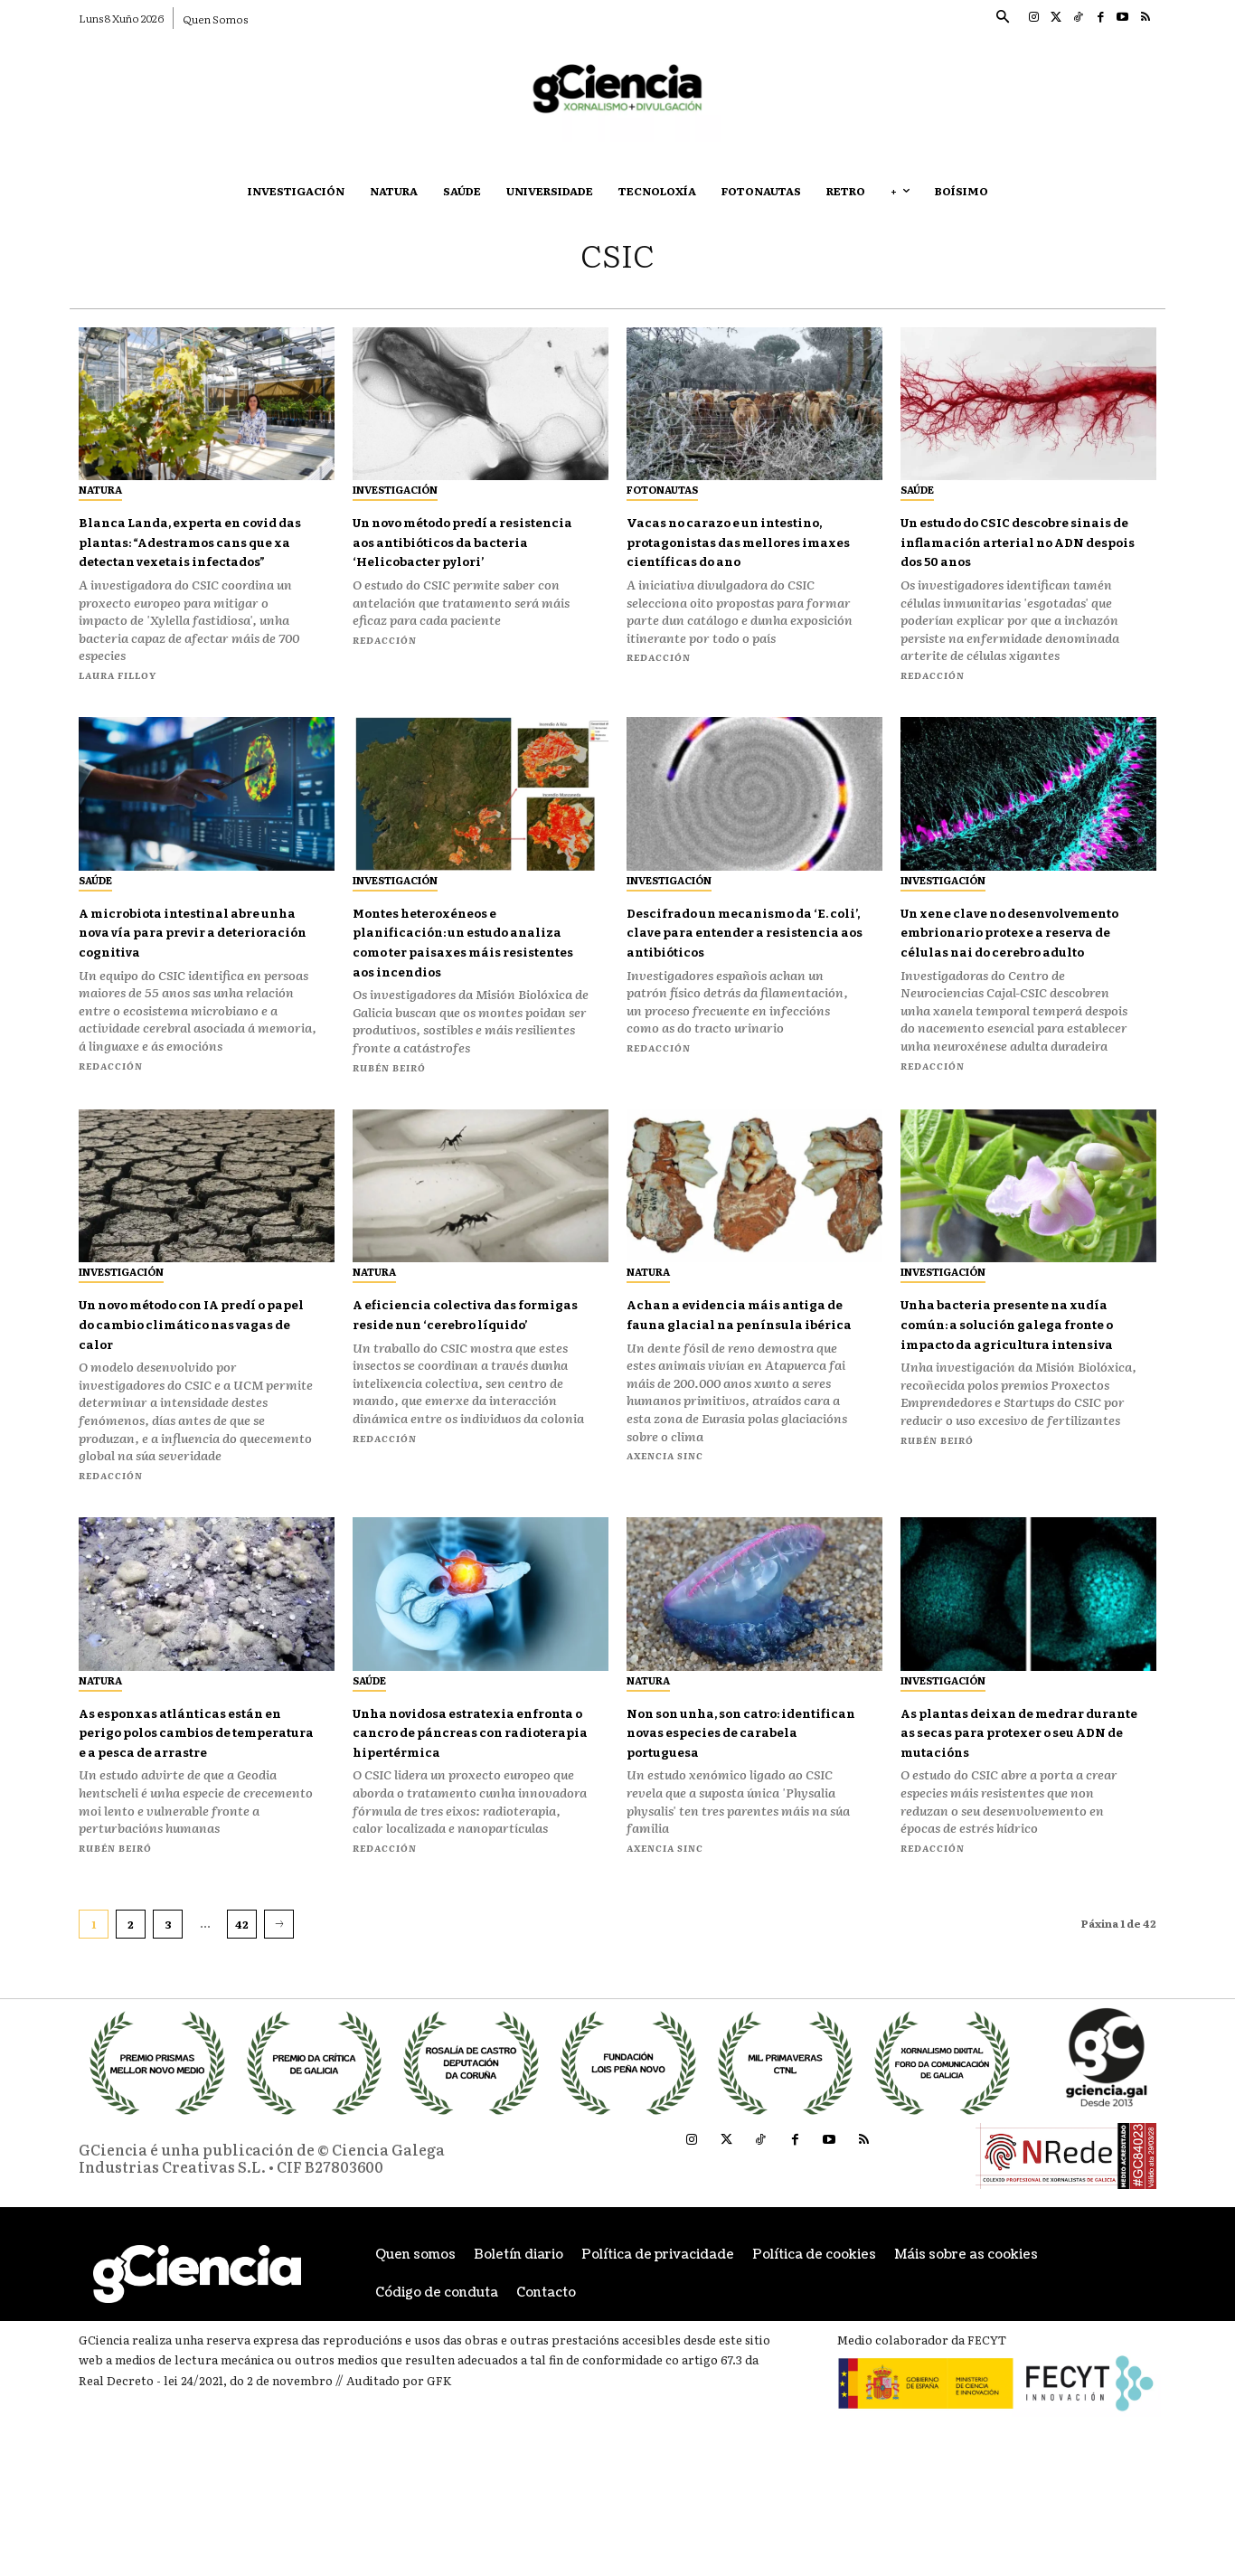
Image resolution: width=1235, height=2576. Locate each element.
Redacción (385, 658)
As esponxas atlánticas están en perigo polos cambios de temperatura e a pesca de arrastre (192, 1818)
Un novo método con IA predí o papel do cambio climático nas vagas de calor (197, 1400)
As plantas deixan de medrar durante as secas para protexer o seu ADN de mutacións (1018, 1818)
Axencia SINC (665, 1551)
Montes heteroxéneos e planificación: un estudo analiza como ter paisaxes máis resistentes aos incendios (459, 990)
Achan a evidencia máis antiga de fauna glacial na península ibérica (734, 1400)
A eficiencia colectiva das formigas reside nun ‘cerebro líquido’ (457, 1400)
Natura (100, 489)
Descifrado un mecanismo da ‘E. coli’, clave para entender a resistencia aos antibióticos (735, 980)
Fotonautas (662, 489)
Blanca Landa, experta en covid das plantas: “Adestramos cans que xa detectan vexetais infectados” (182, 560)
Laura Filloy (117, 714)
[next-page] (279, 2019)
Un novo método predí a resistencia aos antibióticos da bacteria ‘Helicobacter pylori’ (467, 551)
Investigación (395, 489)
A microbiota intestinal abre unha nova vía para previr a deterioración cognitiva (178, 980)
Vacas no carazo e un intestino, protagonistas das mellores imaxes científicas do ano (743, 551)
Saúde (917, 489)
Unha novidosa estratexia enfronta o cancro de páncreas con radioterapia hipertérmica (461, 1818)
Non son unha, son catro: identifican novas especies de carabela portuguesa (735, 1808)
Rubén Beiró (389, 1125)
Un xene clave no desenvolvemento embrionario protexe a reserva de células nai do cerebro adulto (1000, 990)
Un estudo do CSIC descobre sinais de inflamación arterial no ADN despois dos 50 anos (1014, 551)
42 (242, 2020)
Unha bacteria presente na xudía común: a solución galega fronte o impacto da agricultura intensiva (1010, 1410)
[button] (1002, 18)
